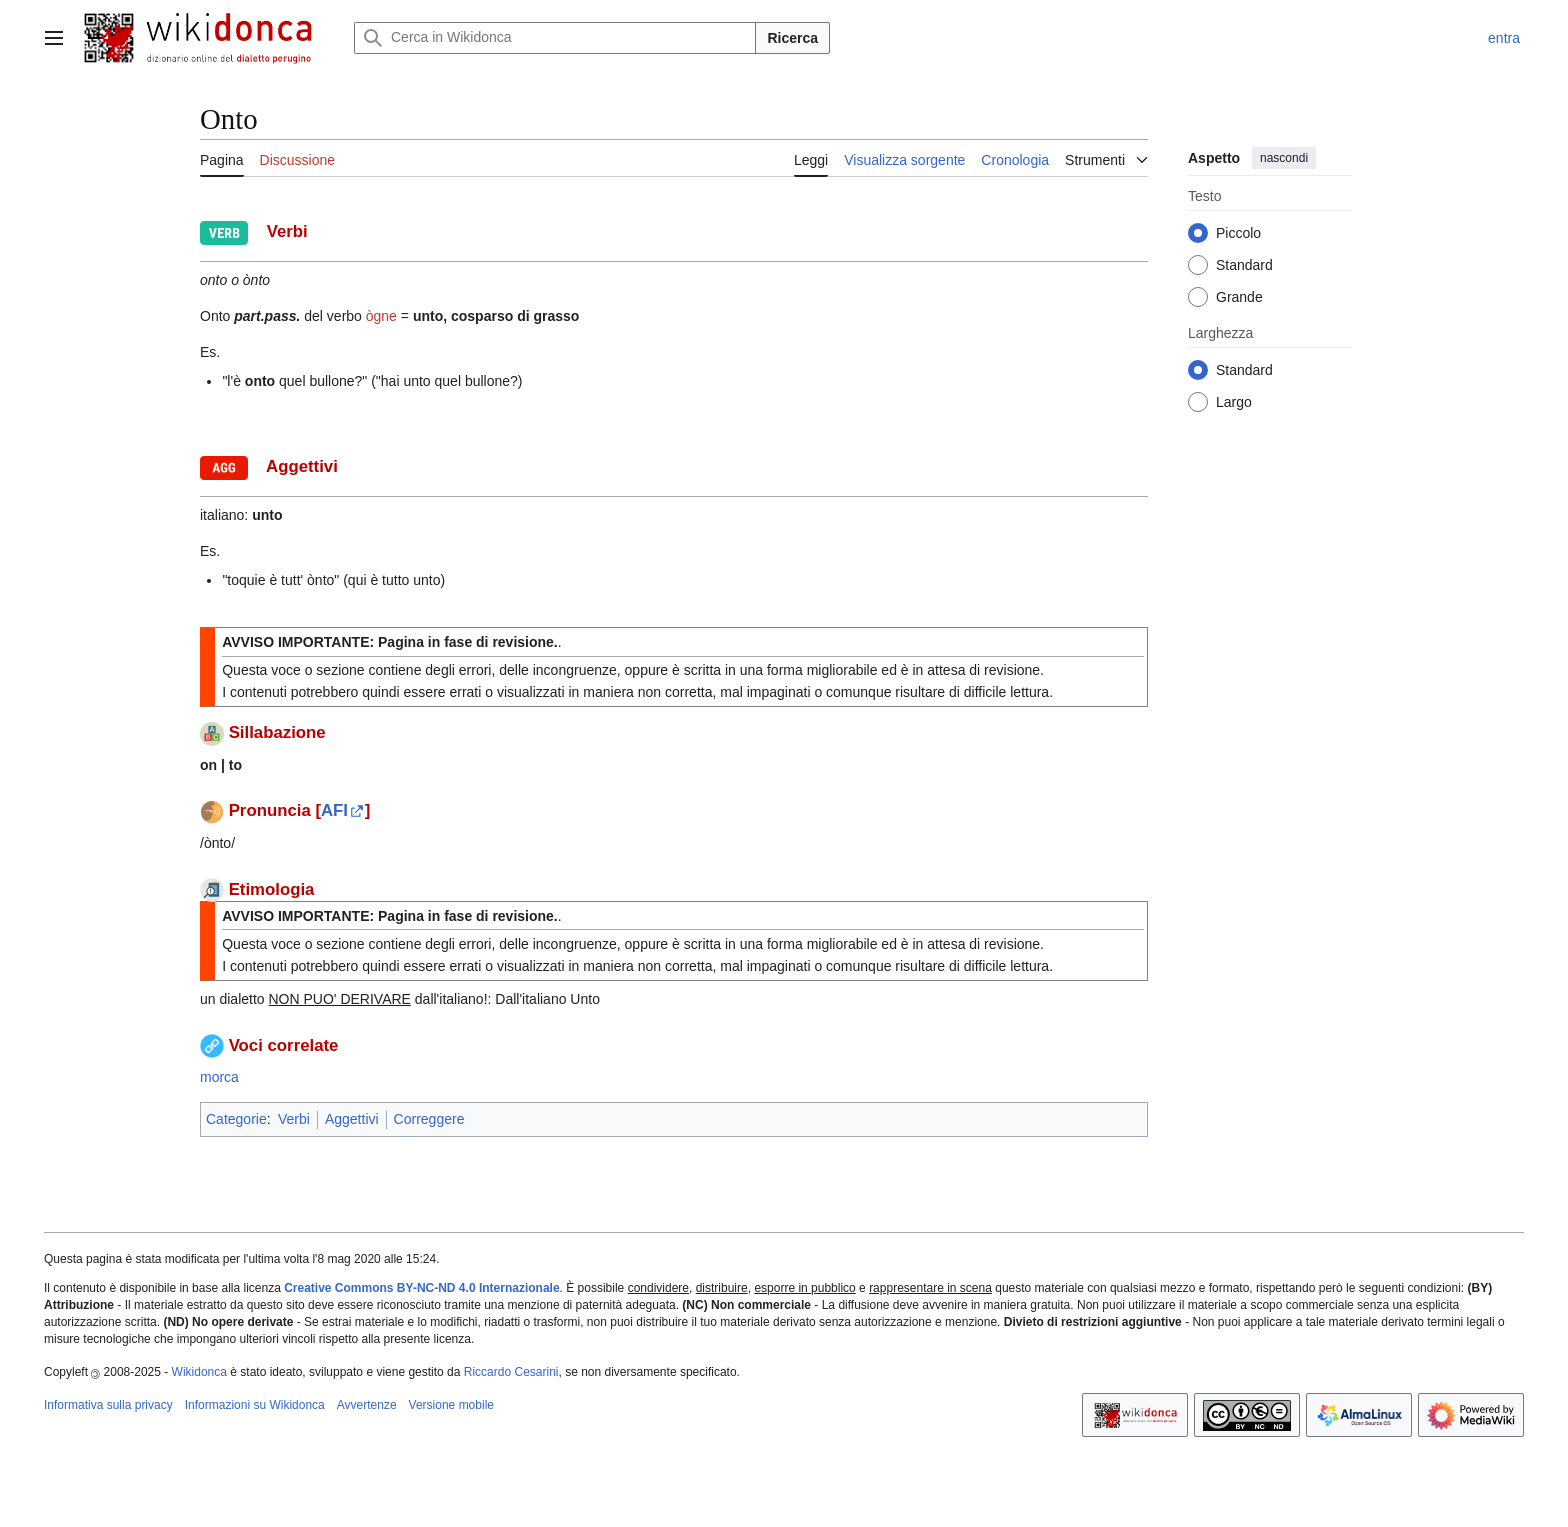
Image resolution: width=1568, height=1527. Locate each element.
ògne (381, 316)
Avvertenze (367, 1405)
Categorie (236, 1119)
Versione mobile (451, 1405)
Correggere (429, 1119)
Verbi (294, 1119)
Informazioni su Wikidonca (255, 1405)
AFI (334, 810)
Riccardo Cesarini (511, 1372)
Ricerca (792, 38)
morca (219, 1077)
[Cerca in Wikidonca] (555, 38)
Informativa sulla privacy (108, 1405)
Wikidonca (199, 1372)
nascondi (1284, 158)
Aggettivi (352, 1119)
